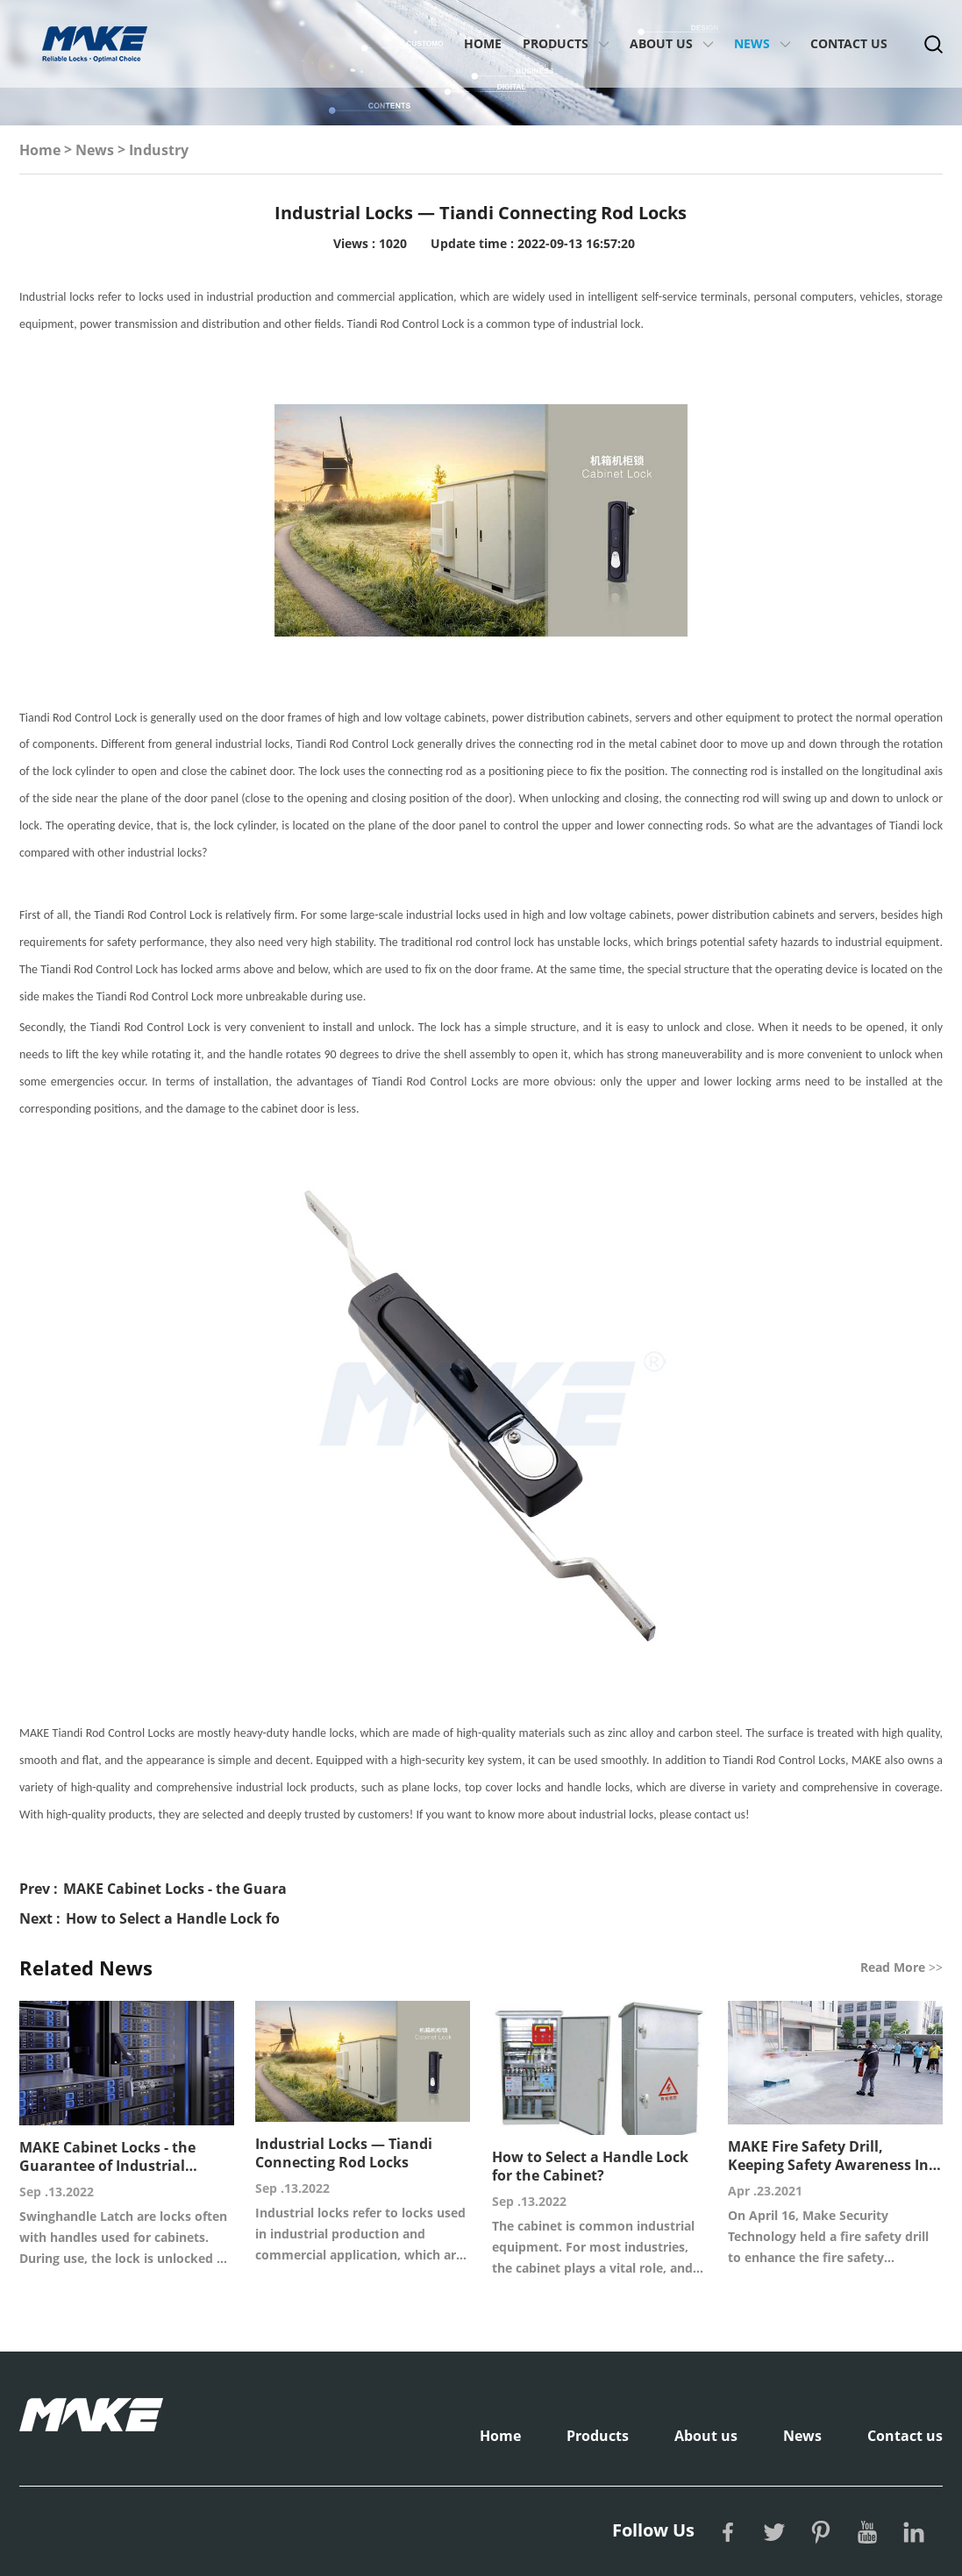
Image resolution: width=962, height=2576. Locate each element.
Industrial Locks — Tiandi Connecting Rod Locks (343, 2153)
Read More (901, 1967)
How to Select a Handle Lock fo (173, 1918)
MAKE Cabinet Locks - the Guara (175, 1888)
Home (483, 43)
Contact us (848, 43)
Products (555, 43)
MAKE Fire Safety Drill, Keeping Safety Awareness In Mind (828, 2156)
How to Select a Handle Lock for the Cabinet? (590, 2166)
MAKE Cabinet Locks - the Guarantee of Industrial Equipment (107, 2156)
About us (661, 43)
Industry (159, 150)
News (752, 43)
